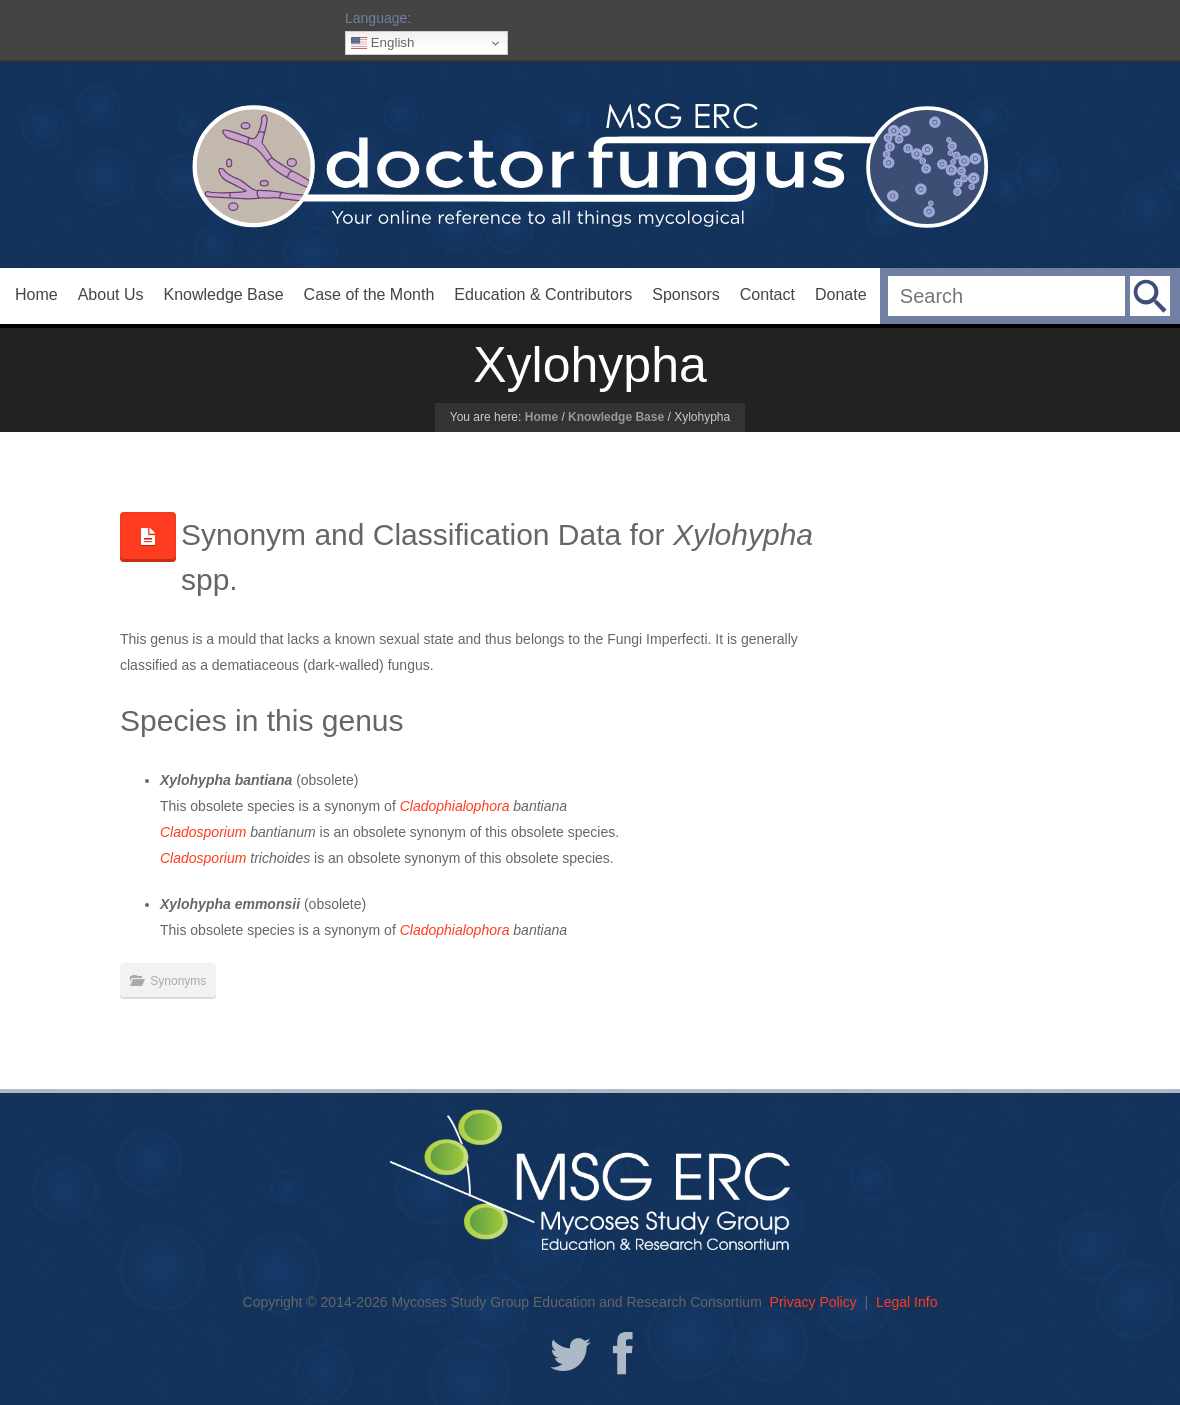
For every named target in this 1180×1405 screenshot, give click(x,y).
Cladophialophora (455, 806)
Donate (841, 294)
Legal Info (907, 1302)
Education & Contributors (543, 294)
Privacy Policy (813, 1302)
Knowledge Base (224, 294)
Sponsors (686, 294)
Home (36, 294)
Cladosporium (203, 832)
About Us (111, 294)
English (382, 43)
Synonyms (178, 981)
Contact (767, 294)
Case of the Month (369, 294)
